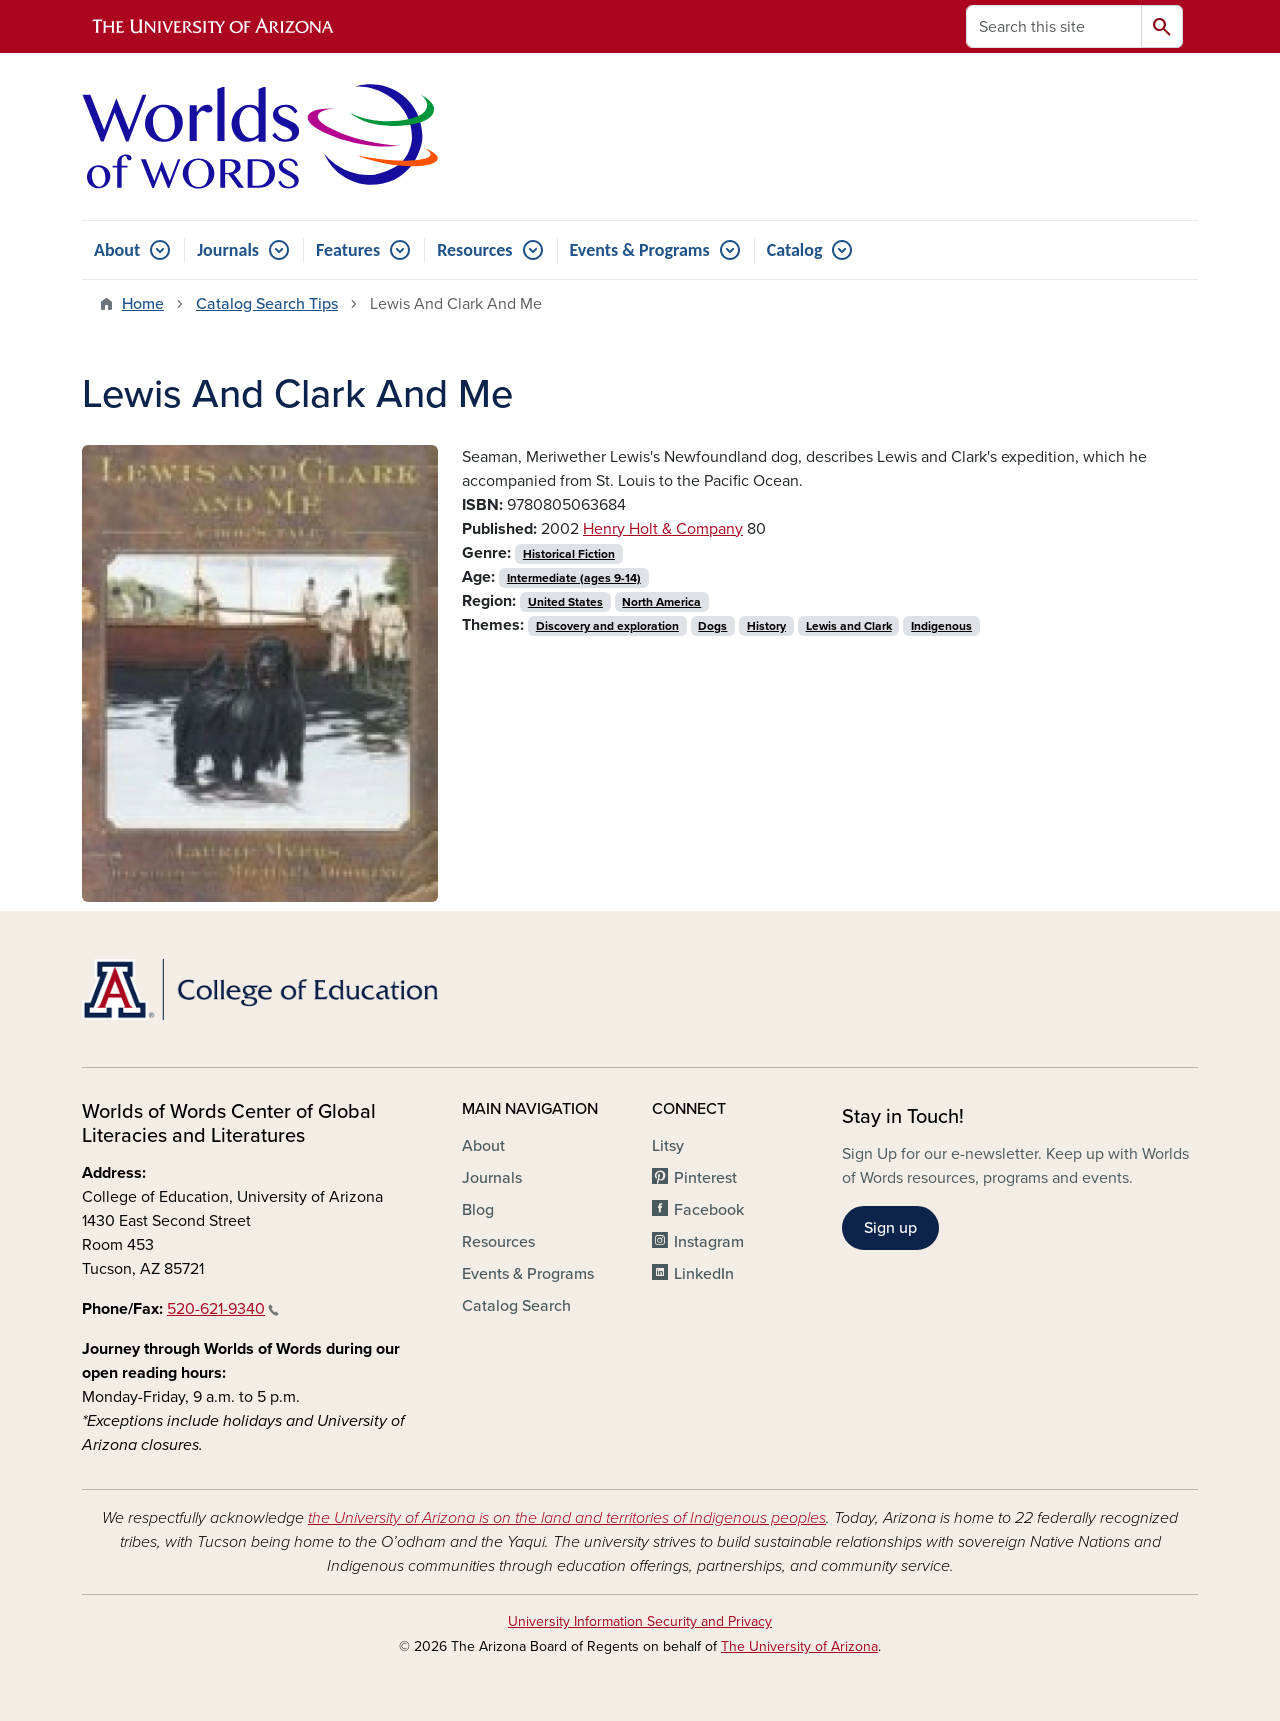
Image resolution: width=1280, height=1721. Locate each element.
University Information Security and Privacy (640, 1621)
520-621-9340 (223, 1309)
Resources (474, 250)
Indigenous (941, 626)
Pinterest (705, 1178)
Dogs (712, 626)
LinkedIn (704, 1274)
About (117, 250)
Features (348, 250)
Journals (228, 250)
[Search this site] (1054, 26)
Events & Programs (640, 250)
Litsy (668, 1146)
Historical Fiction (569, 554)
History (766, 626)
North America (661, 602)
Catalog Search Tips (267, 304)
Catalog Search (516, 1306)
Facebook (709, 1210)
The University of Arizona (799, 1646)
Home (143, 304)
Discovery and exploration (607, 626)
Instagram (709, 1242)
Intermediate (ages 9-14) (574, 578)
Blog (478, 1210)
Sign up (890, 1228)
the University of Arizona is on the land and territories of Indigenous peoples (567, 1518)
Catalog (795, 250)
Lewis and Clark (849, 626)
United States (565, 602)
